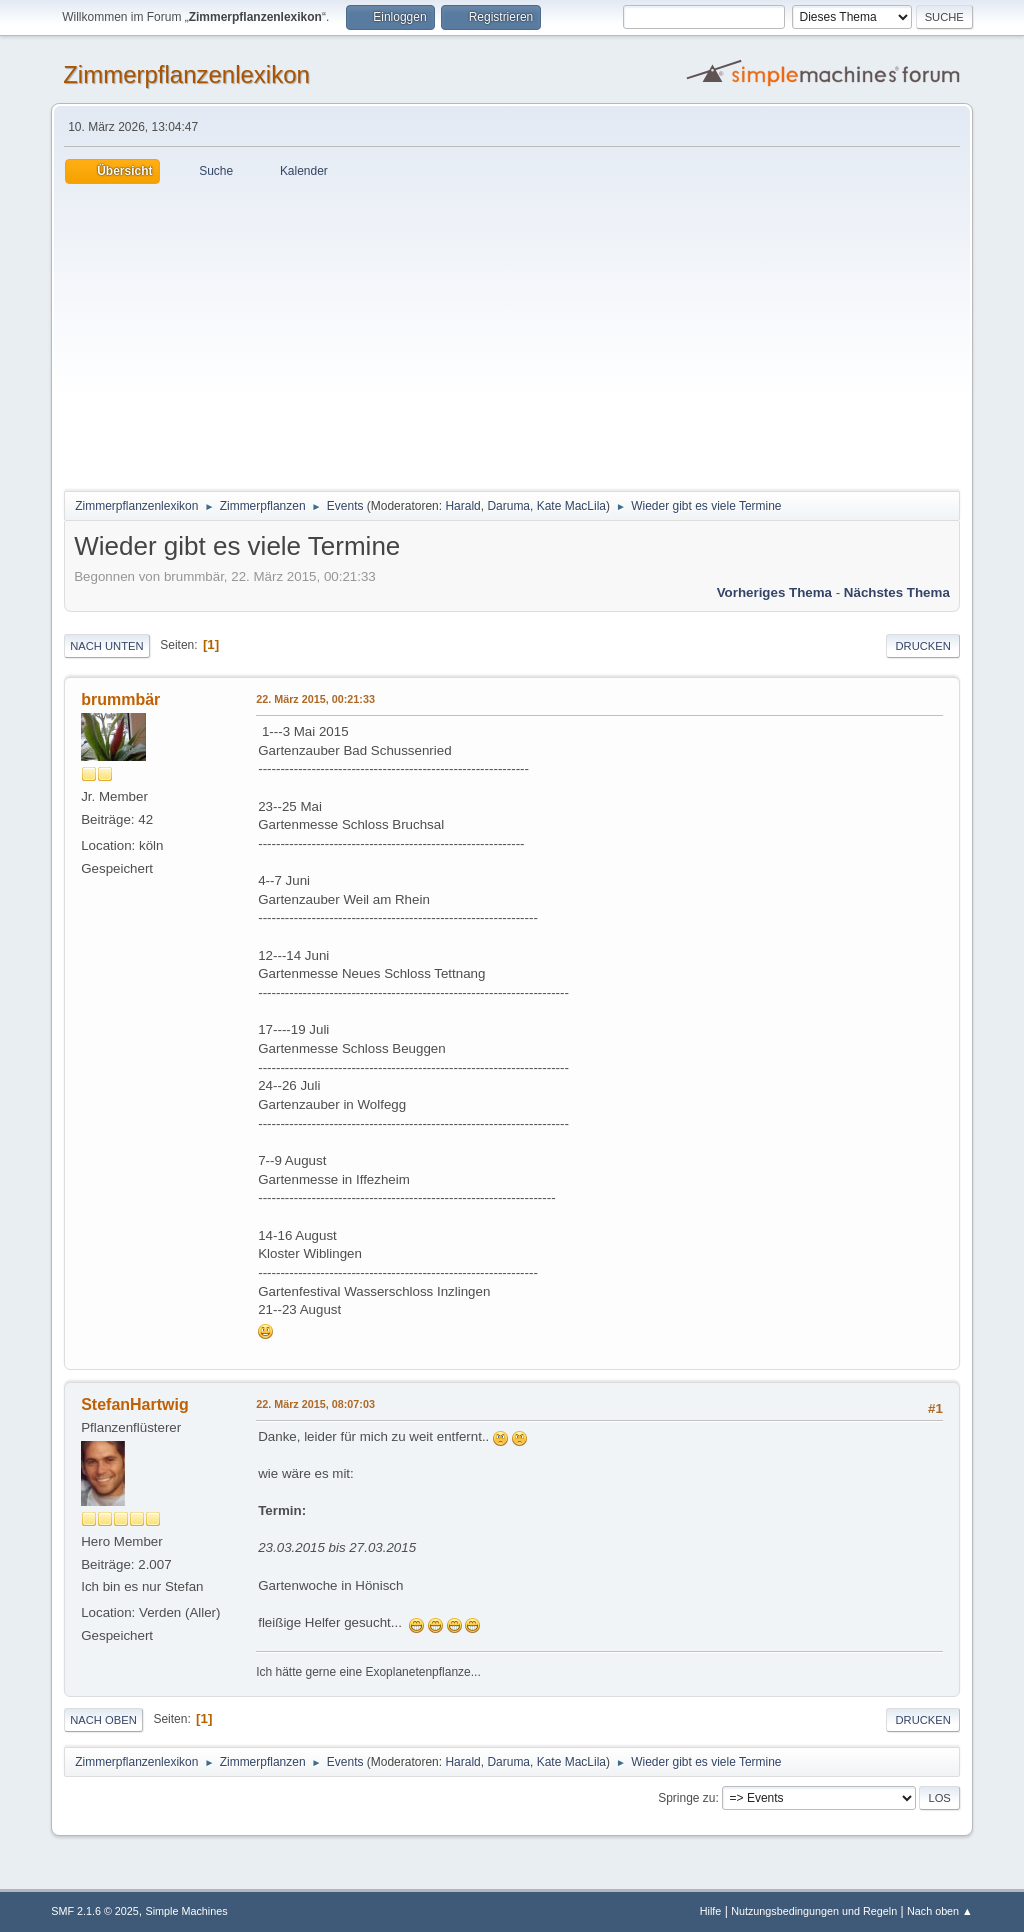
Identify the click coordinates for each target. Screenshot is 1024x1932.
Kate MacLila (571, 506)
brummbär (120, 699)
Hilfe (711, 1911)
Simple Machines (187, 1911)
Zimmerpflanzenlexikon (186, 74)
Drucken (922, 646)
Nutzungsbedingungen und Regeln (814, 1911)
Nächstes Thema (897, 592)
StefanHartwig (134, 1404)
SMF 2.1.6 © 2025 (95, 1911)
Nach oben (103, 1720)
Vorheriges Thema (774, 592)
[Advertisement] (512, 334)
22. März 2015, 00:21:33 (315, 699)
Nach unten (106, 646)
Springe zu (686, 1798)
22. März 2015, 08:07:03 (315, 1404)
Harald (462, 506)
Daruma (508, 506)
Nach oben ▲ (940, 1911)
